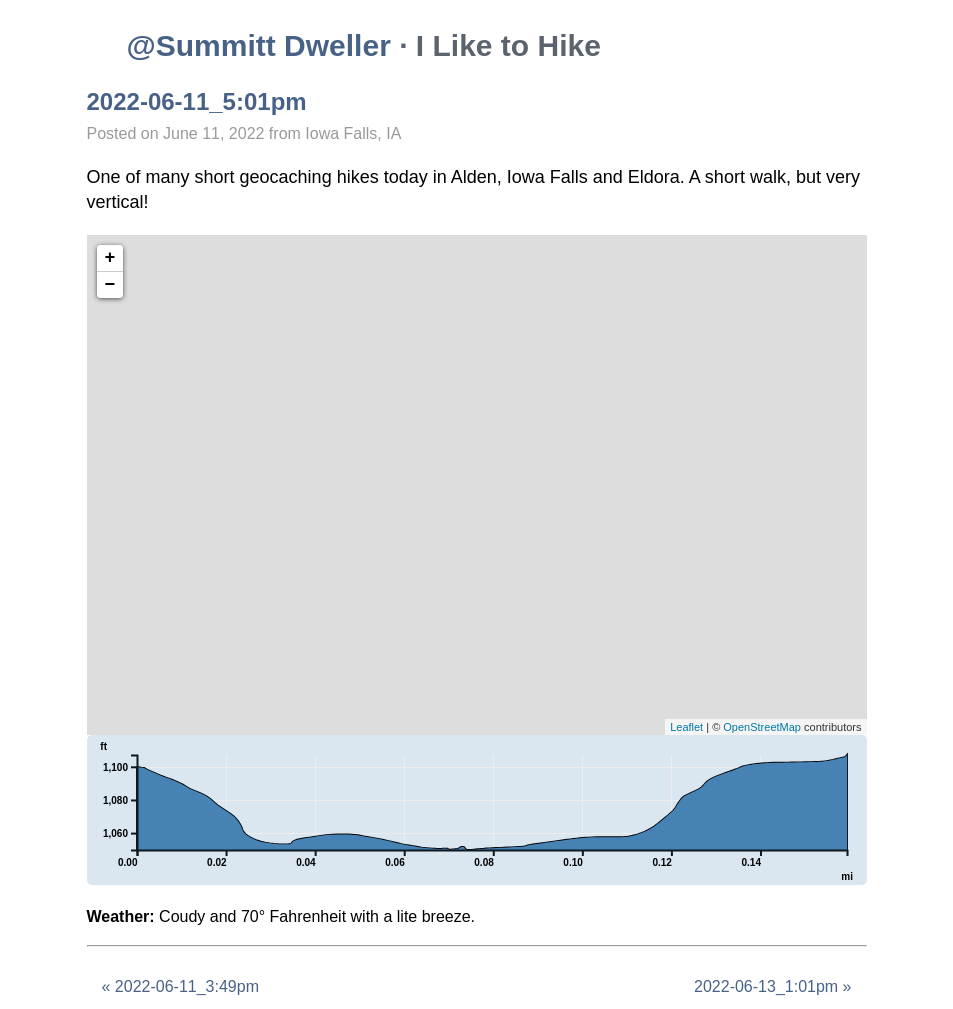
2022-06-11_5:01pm (197, 101)
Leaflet (686, 727)
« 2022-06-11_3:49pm (180, 986)
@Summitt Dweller (259, 45)
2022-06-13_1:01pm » (772, 986)
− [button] (110, 285)
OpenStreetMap (762, 727)
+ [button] (110, 258)
